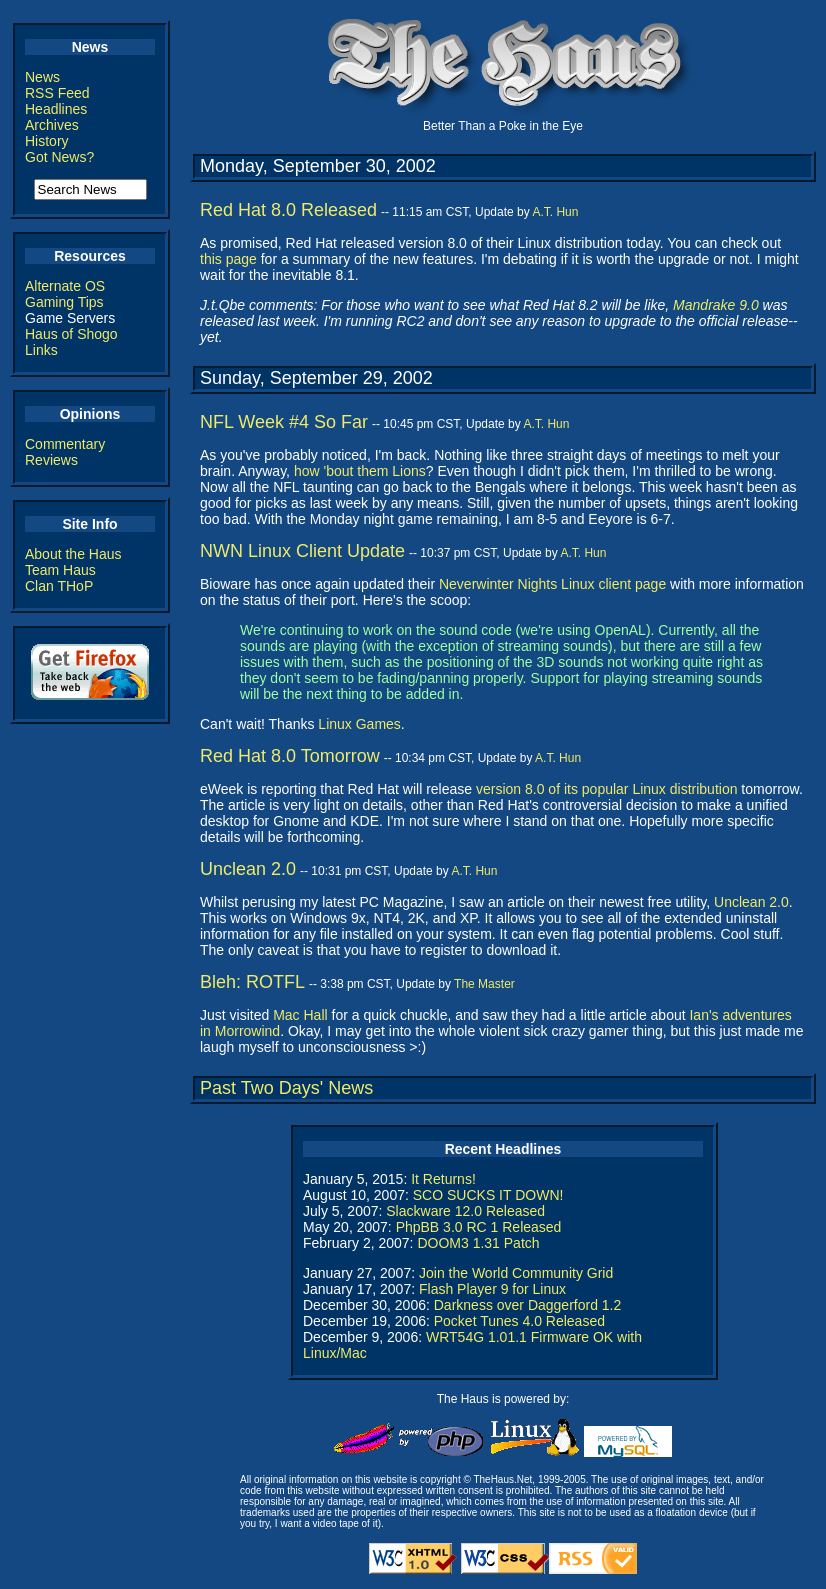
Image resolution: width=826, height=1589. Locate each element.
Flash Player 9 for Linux (492, 1289)
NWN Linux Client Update (302, 551)
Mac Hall (300, 1015)
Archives (52, 125)
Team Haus (60, 570)
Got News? (59, 157)
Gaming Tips (64, 302)
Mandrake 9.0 (716, 305)
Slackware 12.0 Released (465, 1211)
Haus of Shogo (71, 334)
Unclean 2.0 (248, 869)
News (42, 77)
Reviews (51, 460)
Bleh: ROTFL (252, 982)
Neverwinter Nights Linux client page (552, 584)
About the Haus (73, 554)
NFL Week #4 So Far (284, 422)
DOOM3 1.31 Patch (478, 1243)
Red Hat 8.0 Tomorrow (290, 756)
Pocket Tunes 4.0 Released (519, 1321)
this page (228, 259)
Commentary (65, 444)
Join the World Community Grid (516, 1273)
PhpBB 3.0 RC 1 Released (479, 1227)
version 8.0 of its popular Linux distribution (606, 789)
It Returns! (443, 1179)
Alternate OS (65, 286)
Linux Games (359, 724)
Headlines (56, 109)
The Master (484, 984)
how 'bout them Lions (360, 471)
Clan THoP (59, 586)
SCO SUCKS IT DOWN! (488, 1195)
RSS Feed (57, 93)
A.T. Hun (555, 212)
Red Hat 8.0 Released (288, 210)
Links (41, 350)
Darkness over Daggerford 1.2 (528, 1305)
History (47, 141)
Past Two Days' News (286, 1088)
